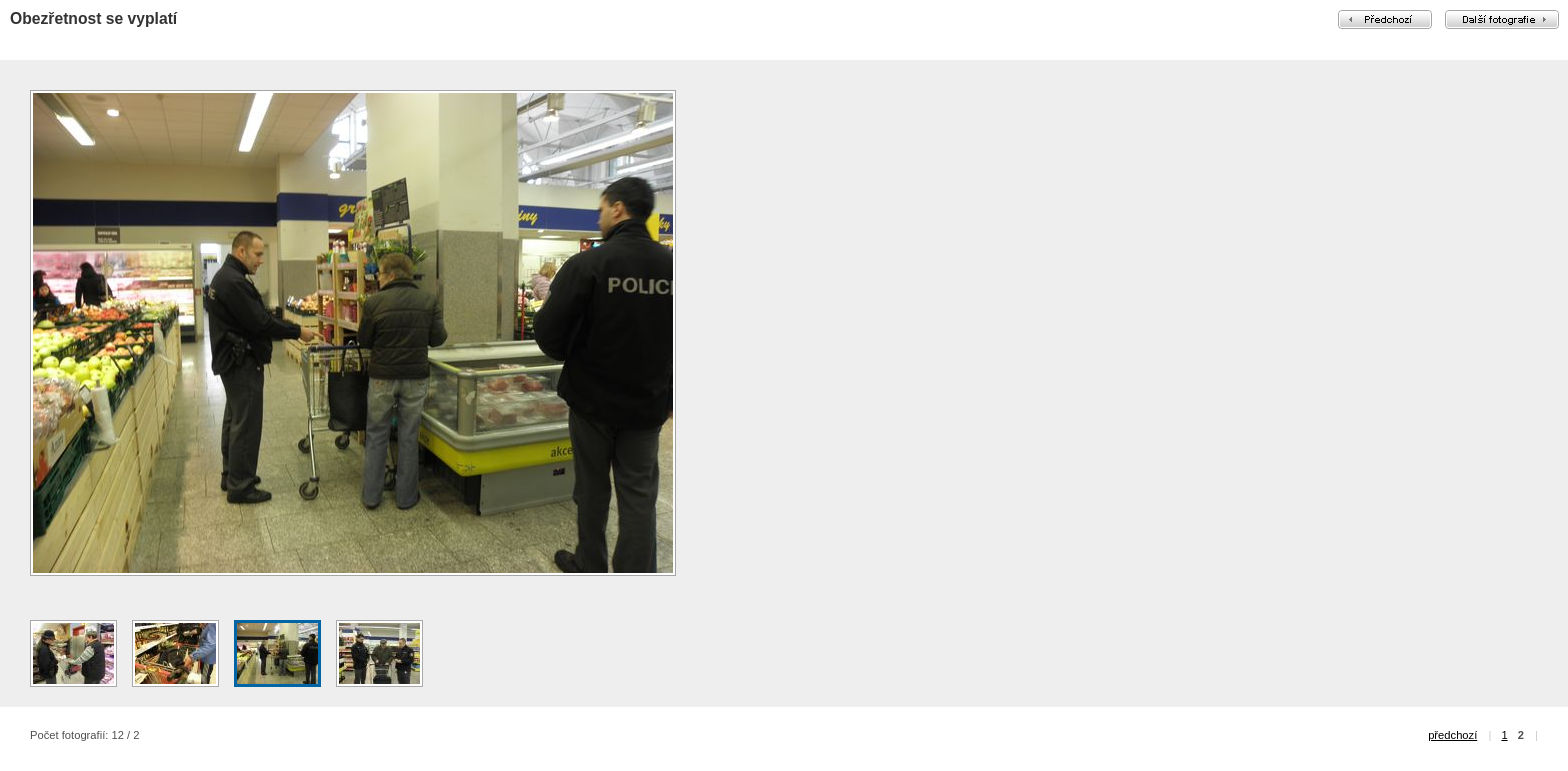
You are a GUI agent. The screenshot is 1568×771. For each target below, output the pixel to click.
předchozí (1452, 735)
